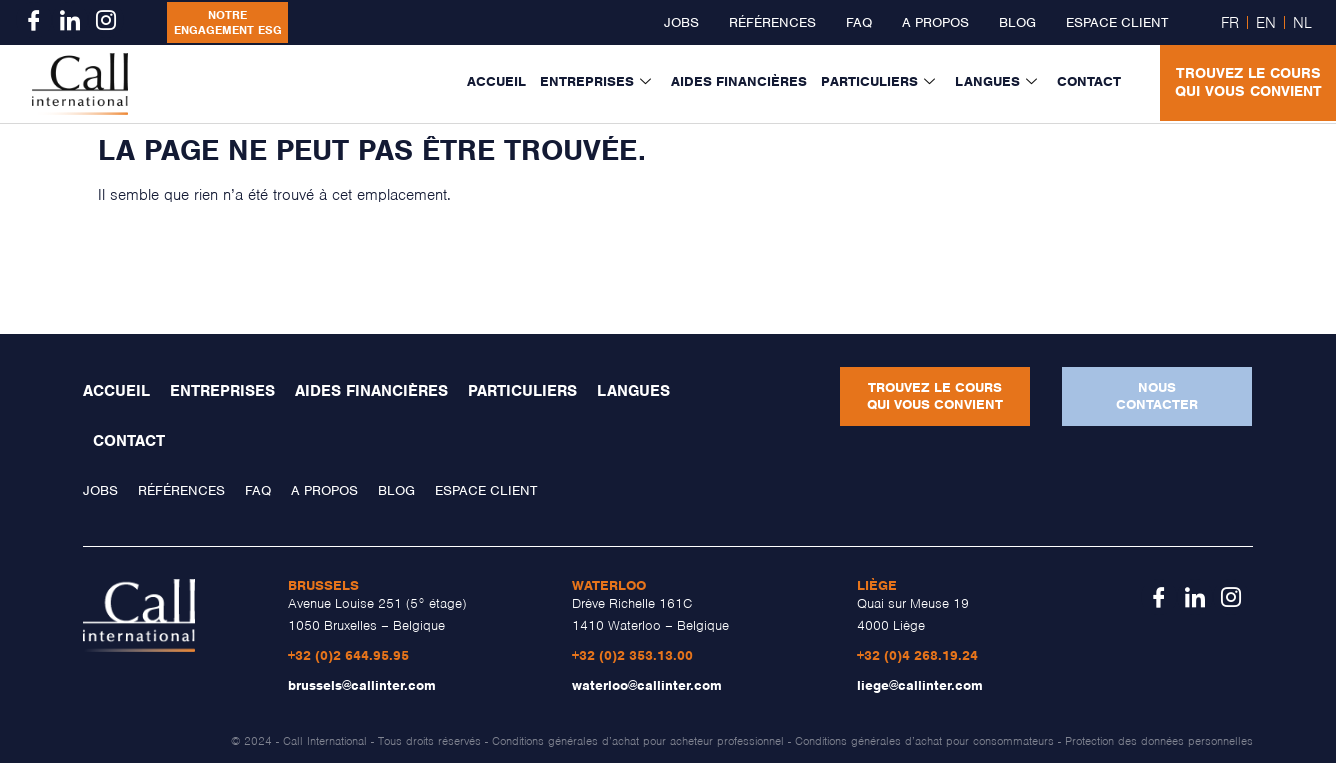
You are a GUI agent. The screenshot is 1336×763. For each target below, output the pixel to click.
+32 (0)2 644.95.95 (348, 655)
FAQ (859, 22)
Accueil (496, 81)
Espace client (1117, 22)
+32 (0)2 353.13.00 (632, 655)
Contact (1089, 81)
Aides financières (739, 81)
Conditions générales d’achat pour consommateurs (924, 741)
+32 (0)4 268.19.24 (917, 655)
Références (772, 22)
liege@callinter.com (920, 685)
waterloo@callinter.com (647, 685)
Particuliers (878, 82)
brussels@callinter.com (362, 685)
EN (1266, 23)
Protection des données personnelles (1159, 741)
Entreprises (595, 82)
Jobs (681, 22)
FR (1230, 23)
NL (1302, 23)
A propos (935, 22)
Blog (1017, 22)
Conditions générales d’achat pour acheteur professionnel (638, 741)
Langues (996, 82)
